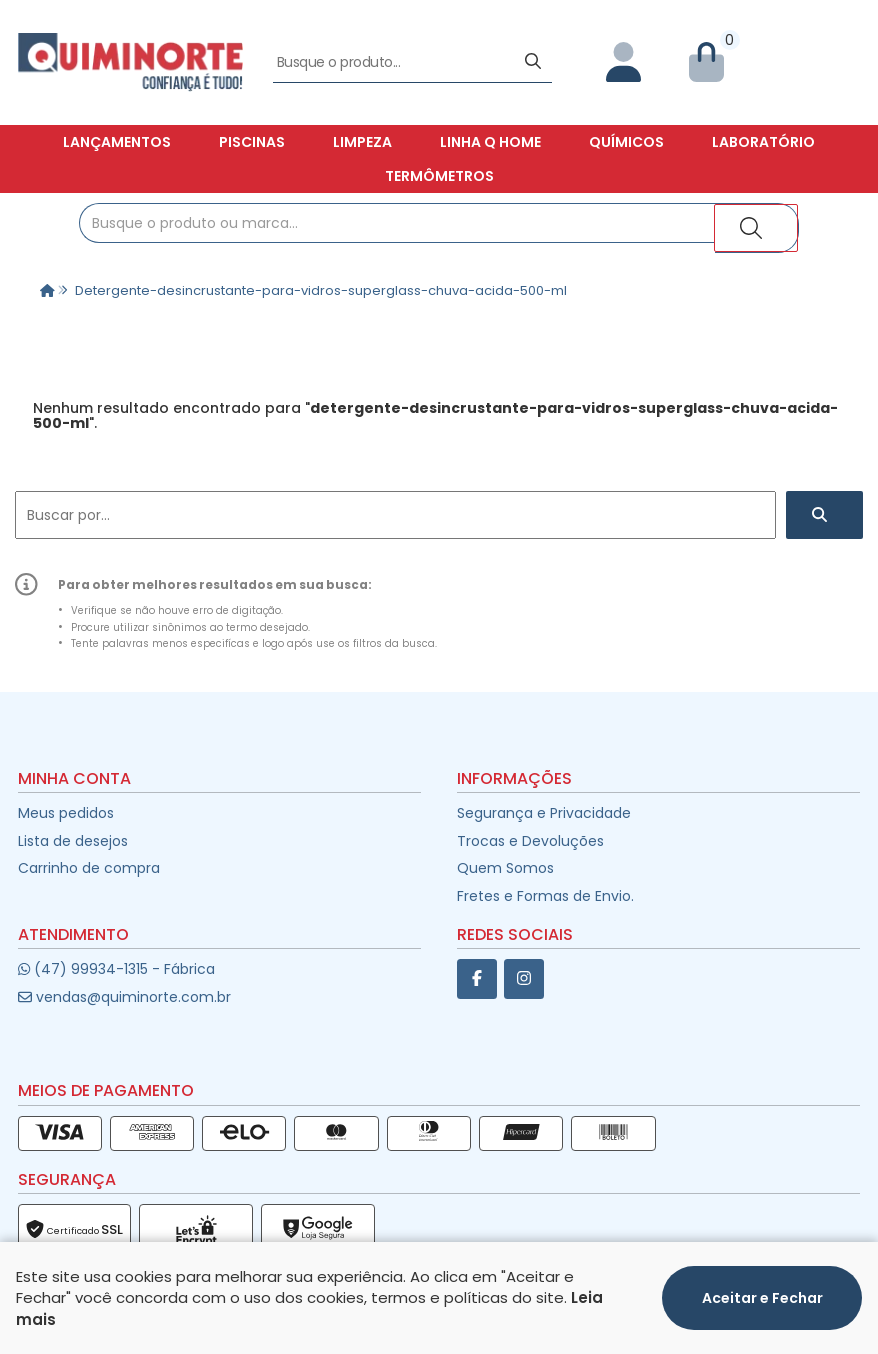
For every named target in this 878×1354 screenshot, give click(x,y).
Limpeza (362, 142)
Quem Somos (505, 868)
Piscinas (252, 142)
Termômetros (439, 176)
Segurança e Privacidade (544, 813)
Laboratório (763, 142)
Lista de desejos (73, 841)
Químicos (626, 142)
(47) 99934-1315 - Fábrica (116, 969)
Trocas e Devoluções (530, 841)
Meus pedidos (66, 813)
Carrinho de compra (89, 868)
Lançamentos (117, 142)
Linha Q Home (490, 142)
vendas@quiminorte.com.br (124, 997)
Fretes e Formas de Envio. (545, 896)
